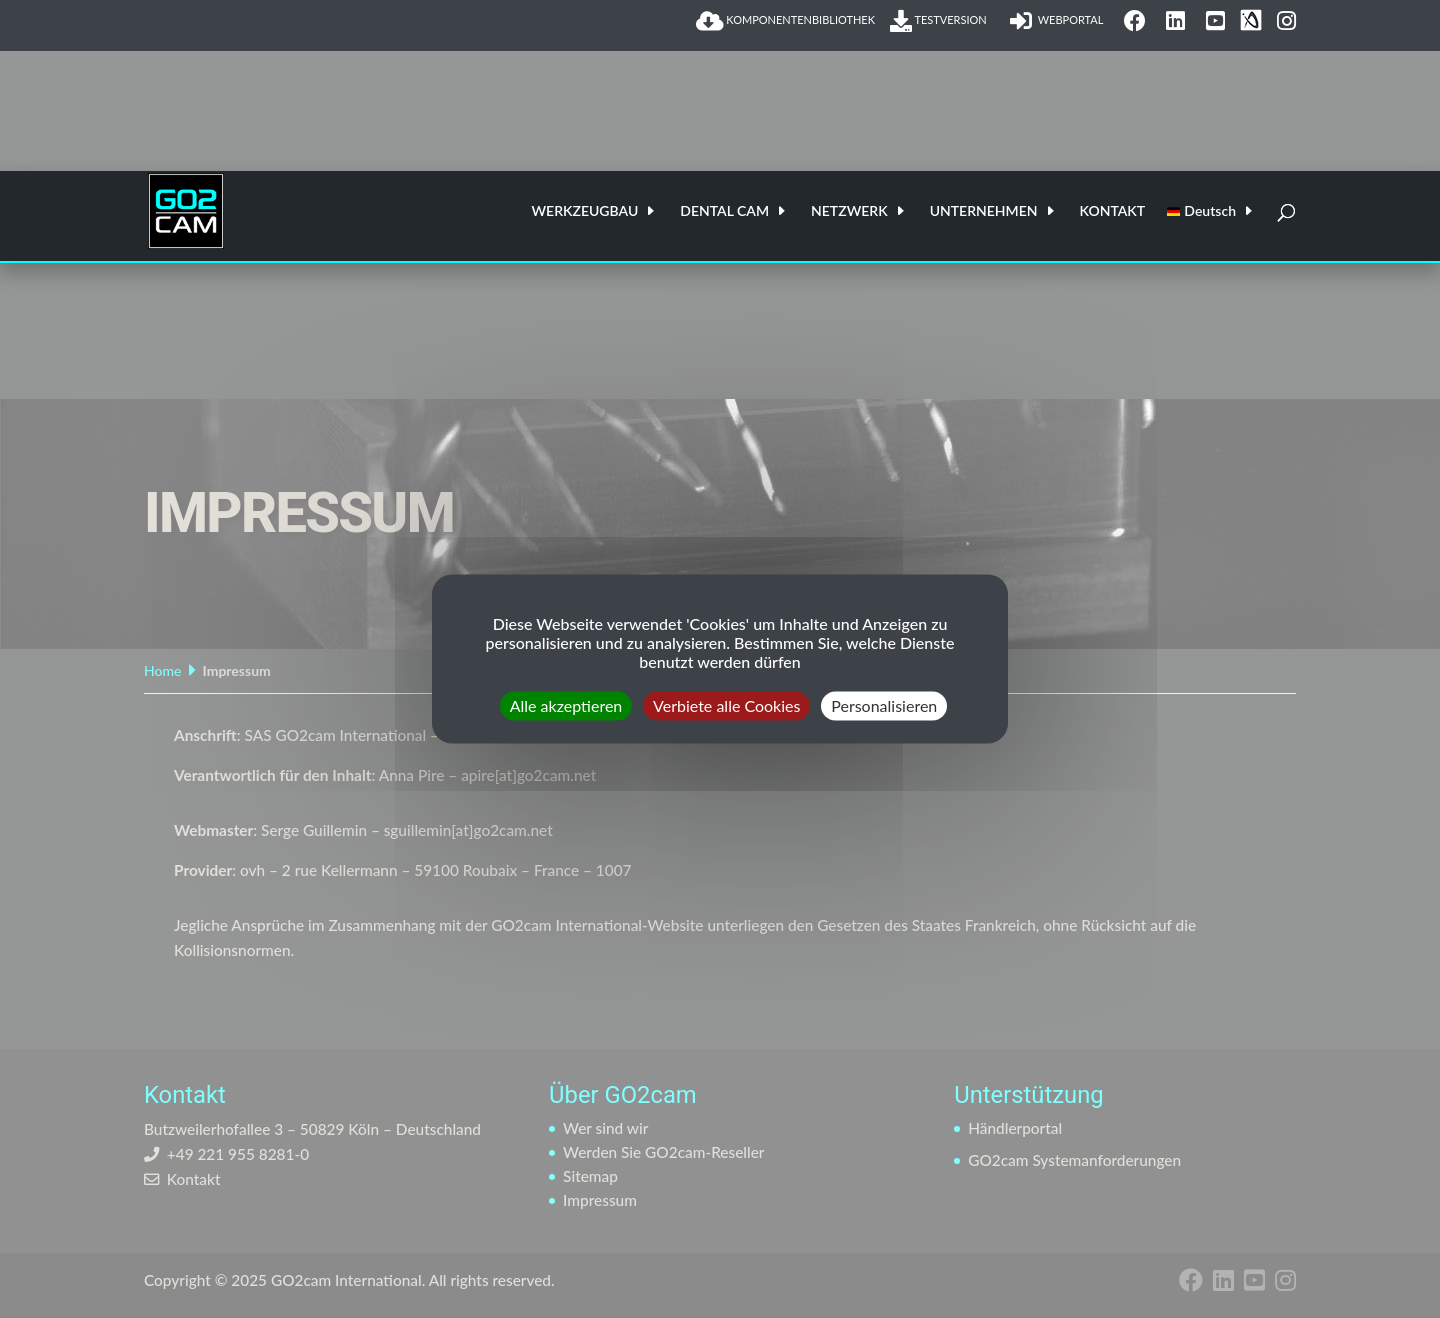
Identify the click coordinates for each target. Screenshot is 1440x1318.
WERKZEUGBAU (584, 211)
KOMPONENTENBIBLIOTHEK (785, 21)
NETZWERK (849, 211)
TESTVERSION (942, 21)
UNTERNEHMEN (984, 211)
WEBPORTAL (1059, 21)
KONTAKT (1113, 211)
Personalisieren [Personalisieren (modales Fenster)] (884, 705)
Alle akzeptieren (566, 705)
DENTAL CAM (724, 211)
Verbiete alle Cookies (726, 705)
